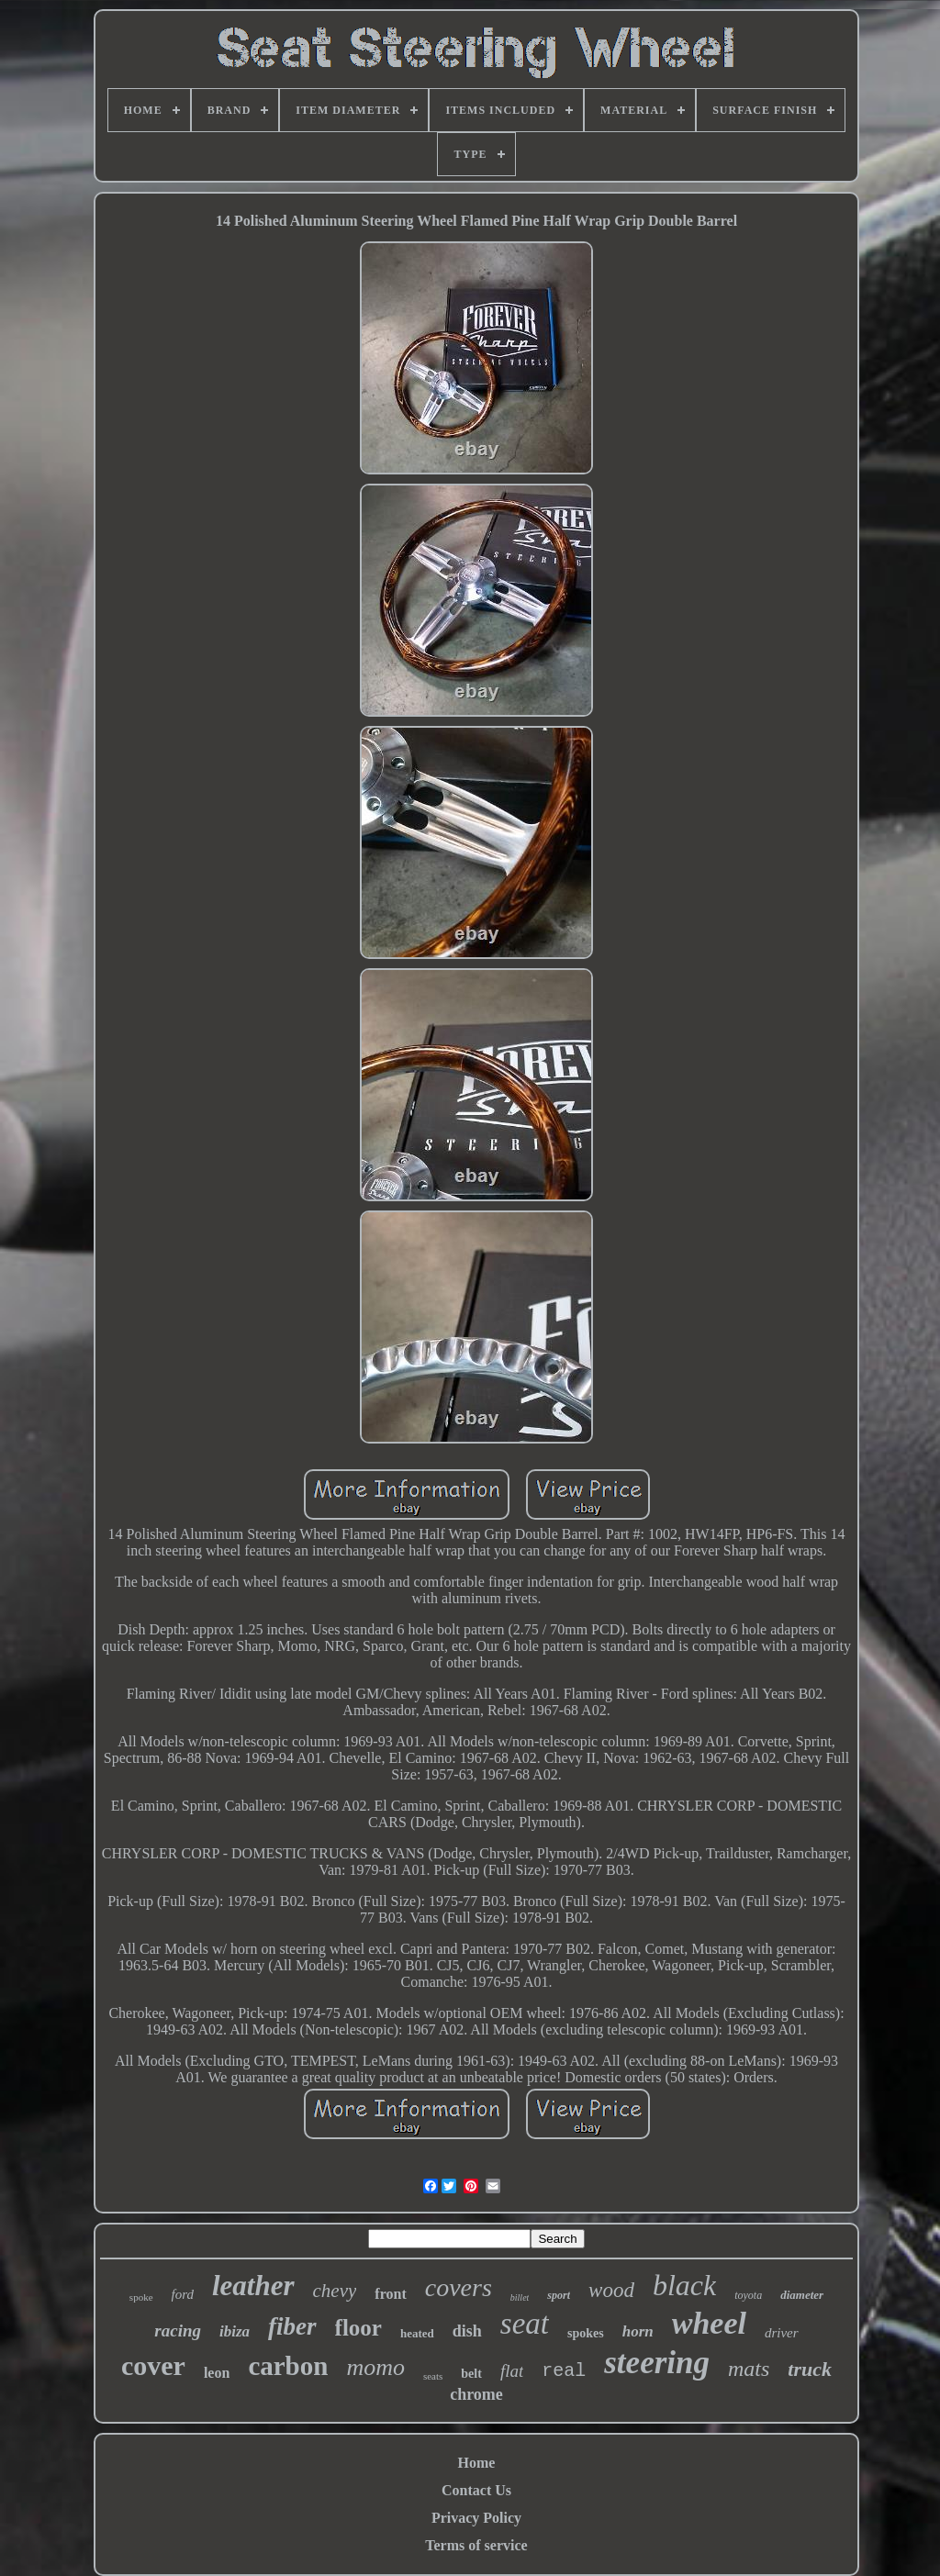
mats (748, 2369)
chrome (476, 2394)
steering (657, 2363)
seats (432, 2375)
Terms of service (476, 2545)
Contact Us (476, 2490)
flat (511, 2371)
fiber (292, 2326)
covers (458, 2287)
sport (558, 2295)
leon (216, 2373)
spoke (141, 2297)
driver (782, 2332)
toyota (748, 2295)
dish (467, 2331)
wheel (709, 2323)
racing (177, 2330)
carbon (288, 2366)
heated (417, 2333)
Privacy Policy (476, 2518)
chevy (335, 2291)
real (564, 2370)
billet (520, 2297)
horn (638, 2331)
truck (810, 2369)
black (684, 2285)
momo (375, 2367)
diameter (801, 2295)
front (390, 2294)
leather (253, 2285)
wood (611, 2290)
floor (358, 2327)
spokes (585, 2333)
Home (477, 2462)
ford (183, 2294)
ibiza (234, 2331)
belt (471, 2374)
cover (153, 2365)
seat (524, 2323)
